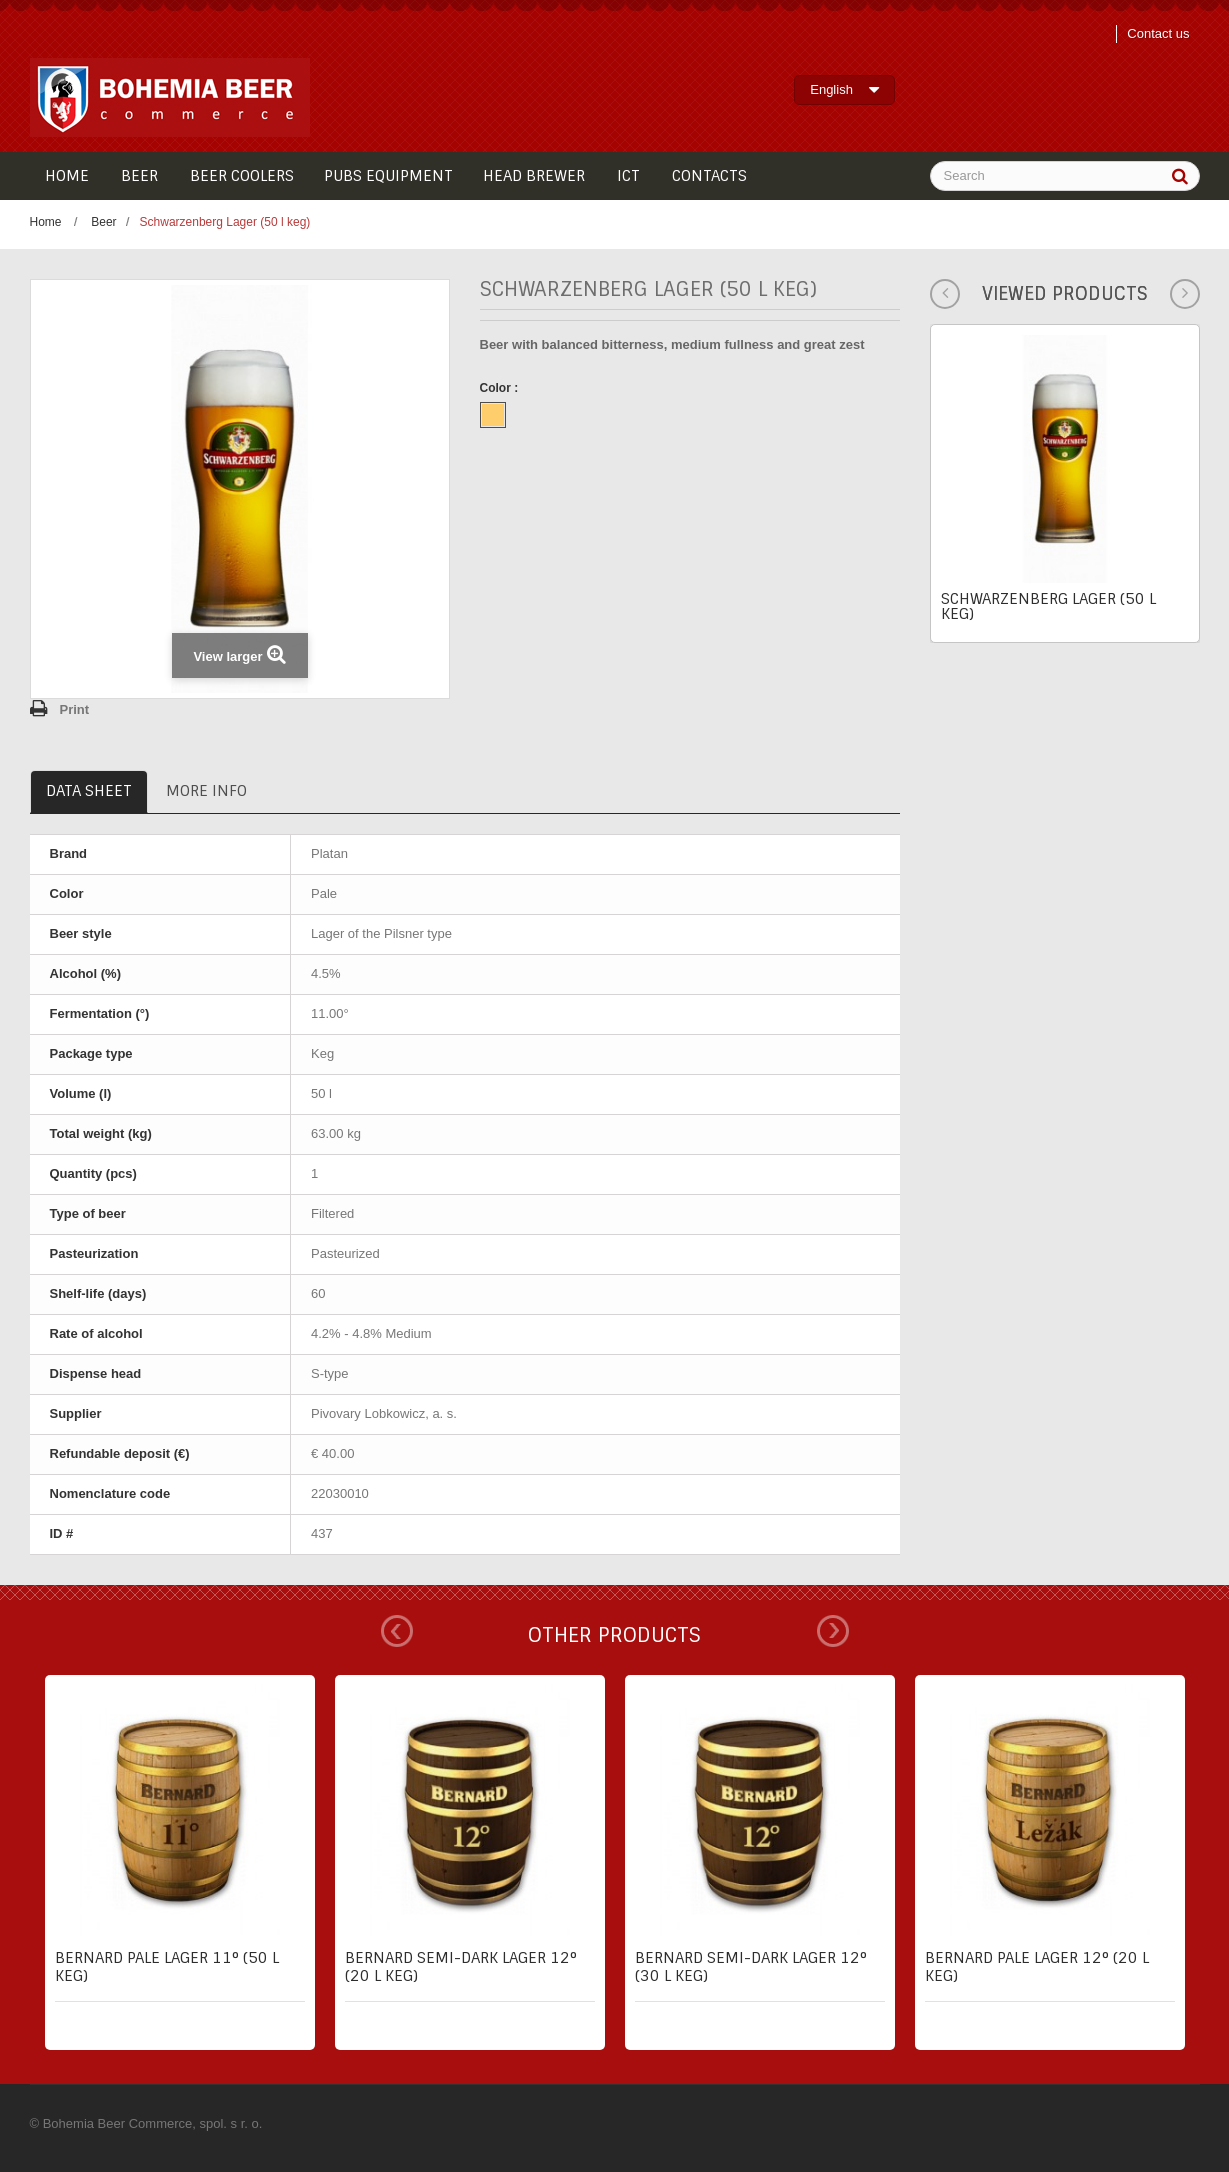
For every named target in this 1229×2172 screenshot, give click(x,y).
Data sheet (89, 791)
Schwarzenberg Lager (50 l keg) (1048, 606)
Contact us (1158, 33)
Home (46, 222)
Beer (103, 222)
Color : (501, 388)
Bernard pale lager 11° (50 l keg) (167, 1967)
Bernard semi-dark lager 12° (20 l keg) (461, 1967)
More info (206, 791)
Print (75, 709)
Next (833, 1631)
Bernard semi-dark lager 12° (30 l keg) (751, 1967)
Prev (397, 1631)
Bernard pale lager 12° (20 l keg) (1037, 1967)
